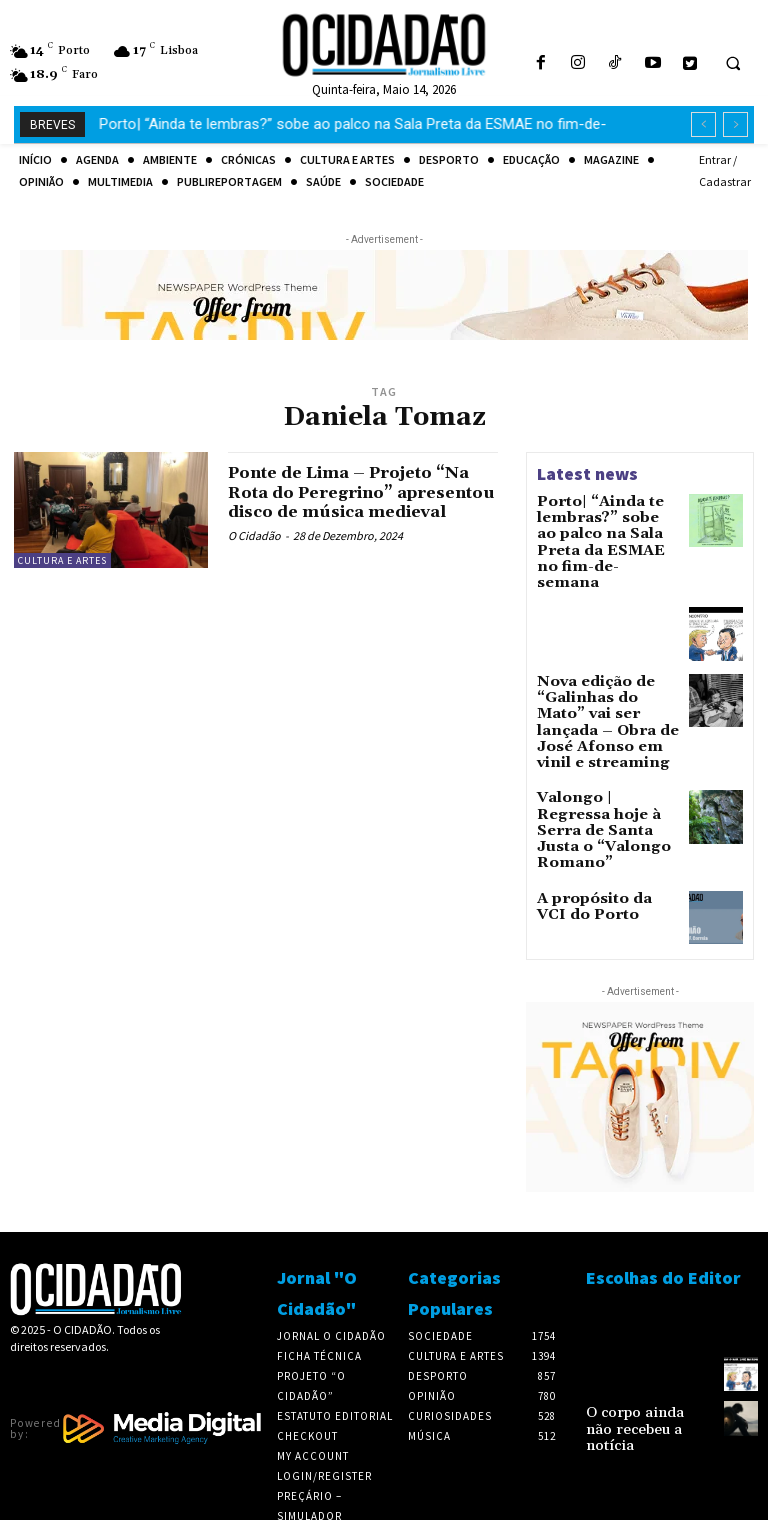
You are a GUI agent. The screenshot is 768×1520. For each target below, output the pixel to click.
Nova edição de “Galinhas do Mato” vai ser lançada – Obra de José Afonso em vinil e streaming (604, 679)
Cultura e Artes (62, 560)
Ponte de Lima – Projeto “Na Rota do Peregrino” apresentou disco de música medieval (345, 502)
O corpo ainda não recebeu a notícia (637, 1336)
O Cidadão (254, 555)
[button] (733, 64)
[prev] (703, 124)
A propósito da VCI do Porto (598, 820)
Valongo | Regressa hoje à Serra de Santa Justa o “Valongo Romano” (604, 759)
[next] (735, 124)
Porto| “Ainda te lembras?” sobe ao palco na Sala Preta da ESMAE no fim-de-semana (604, 529)
